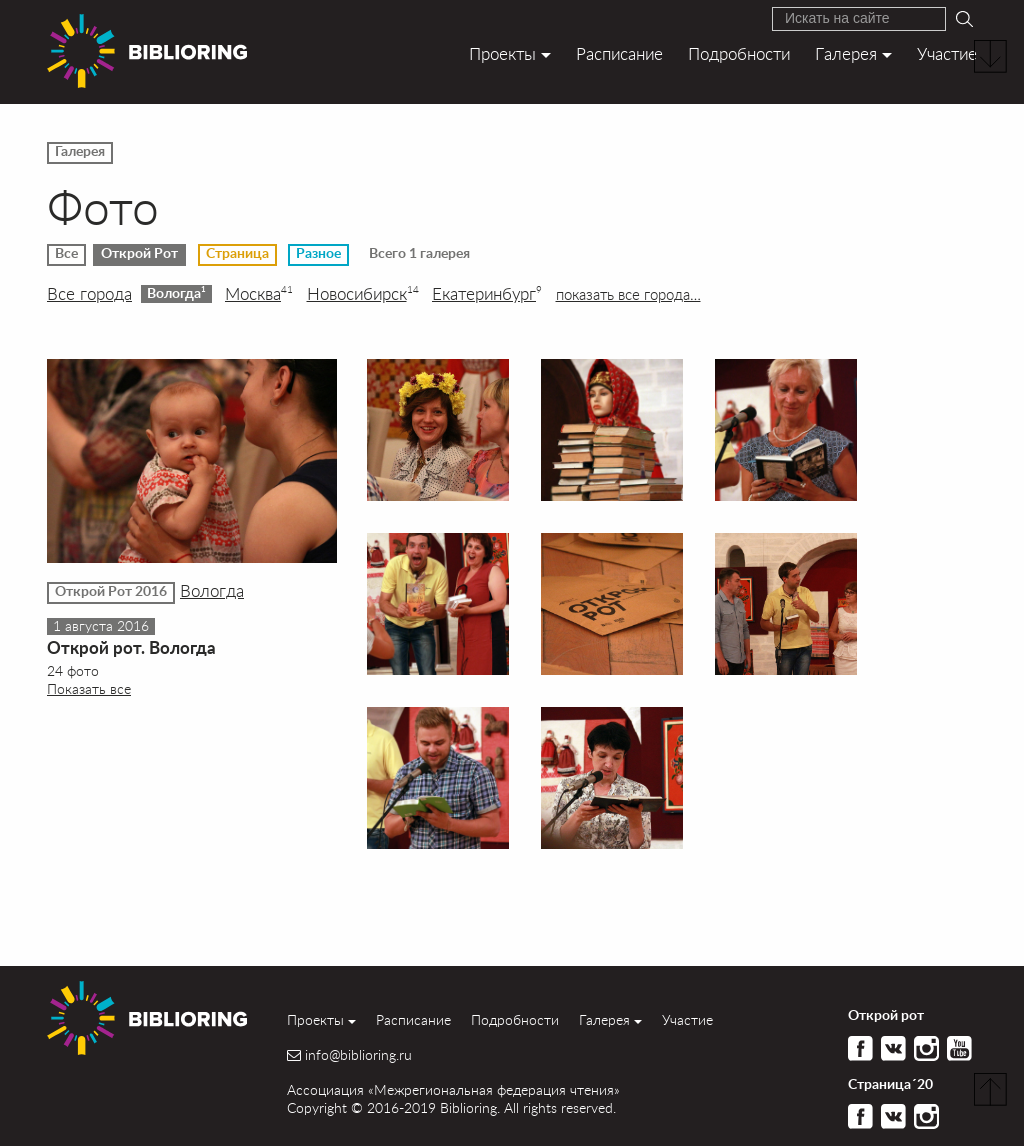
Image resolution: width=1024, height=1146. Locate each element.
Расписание (619, 53)
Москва (259, 294)
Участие (947, 53)
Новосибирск (363, 294)
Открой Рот (139, 254)
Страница (237, 254)
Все (66, 254)
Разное (318, 254)
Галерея (846, 53)
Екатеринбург (487, 294)
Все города (89, 294)
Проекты (502, 53)
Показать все (89, 688)
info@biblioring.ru (358, 1055)
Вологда (176, 293)
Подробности (739, 53)
